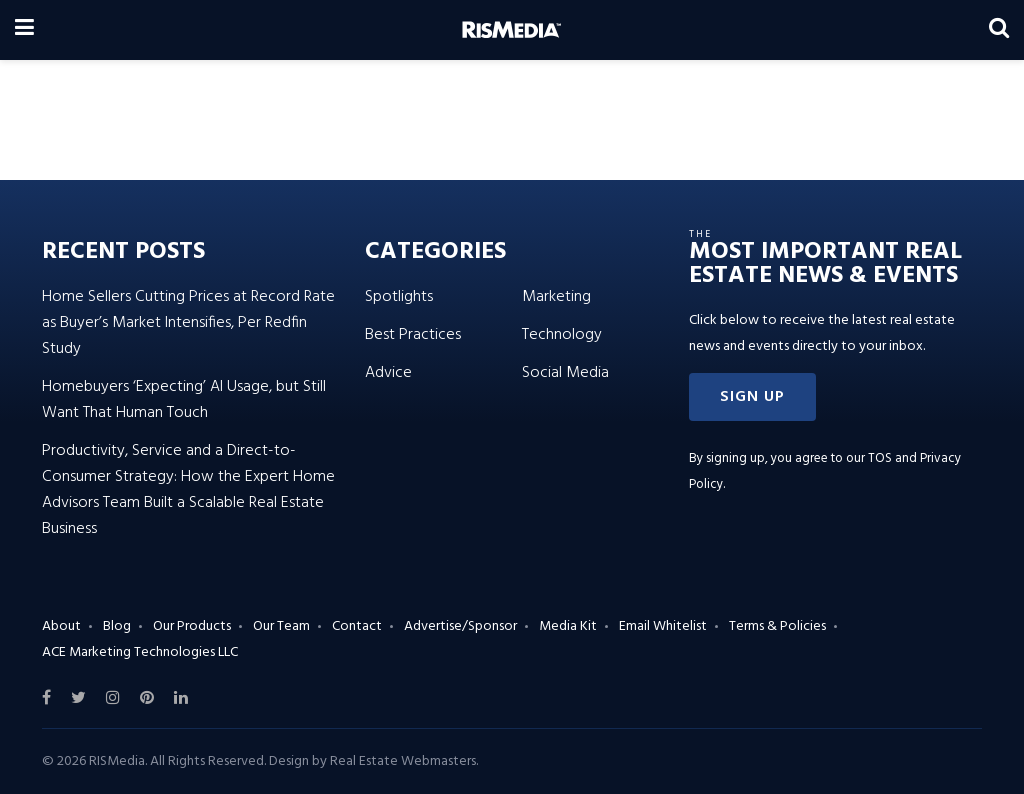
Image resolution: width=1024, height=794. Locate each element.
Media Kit (568, 626)
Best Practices (413, 335)
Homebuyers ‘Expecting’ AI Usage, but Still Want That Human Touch (184, 400)
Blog (117, 626)
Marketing (556, 297)
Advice (388, 373)
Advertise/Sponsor (460, 626)
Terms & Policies (777, 626)
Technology (562, 335)
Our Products (192, 626)
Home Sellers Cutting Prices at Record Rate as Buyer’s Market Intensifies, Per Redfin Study (188, 323)
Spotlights (399, 297)
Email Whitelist (663, 626)
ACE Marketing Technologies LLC (140, 652)
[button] (752, 397)
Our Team (281, 626)
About (61, 626)
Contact (357, 626)
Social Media (565, 373)
